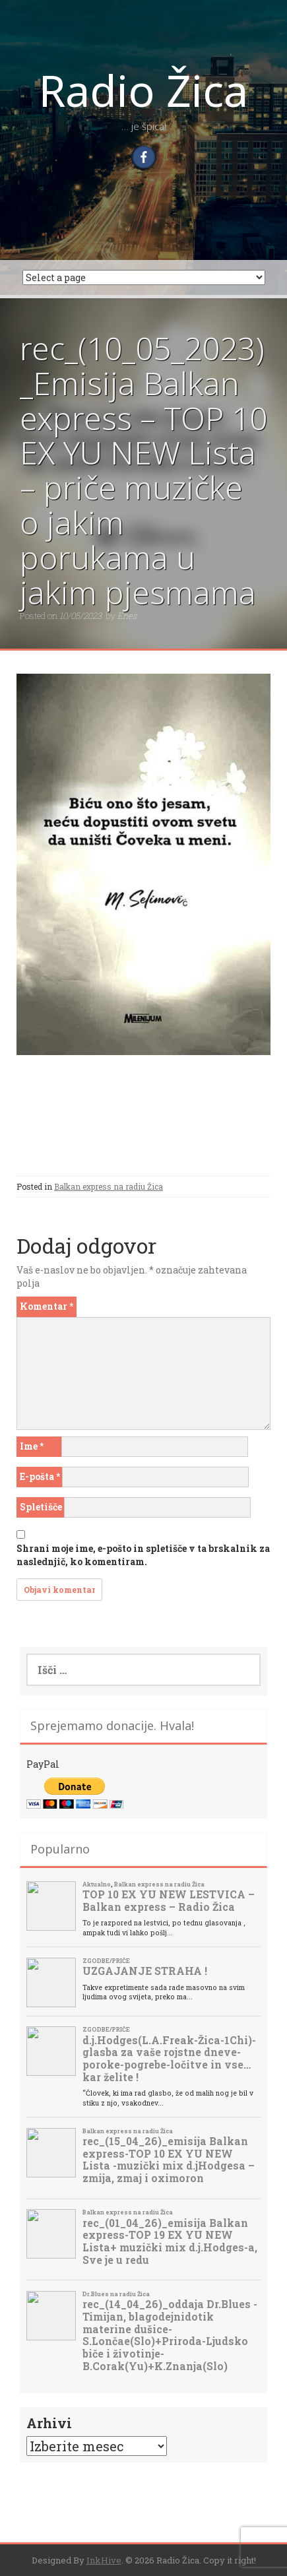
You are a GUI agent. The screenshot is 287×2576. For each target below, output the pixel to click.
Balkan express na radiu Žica (108, 1186)
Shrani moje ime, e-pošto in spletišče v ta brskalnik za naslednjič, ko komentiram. (143, 1555)
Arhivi (49, 2422)
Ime (32, 1446)
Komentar (46, 1306)
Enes (127, 616)
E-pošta (40, 1476)
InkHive (103, 2560)
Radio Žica (143, 89)
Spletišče (41, 1506)
